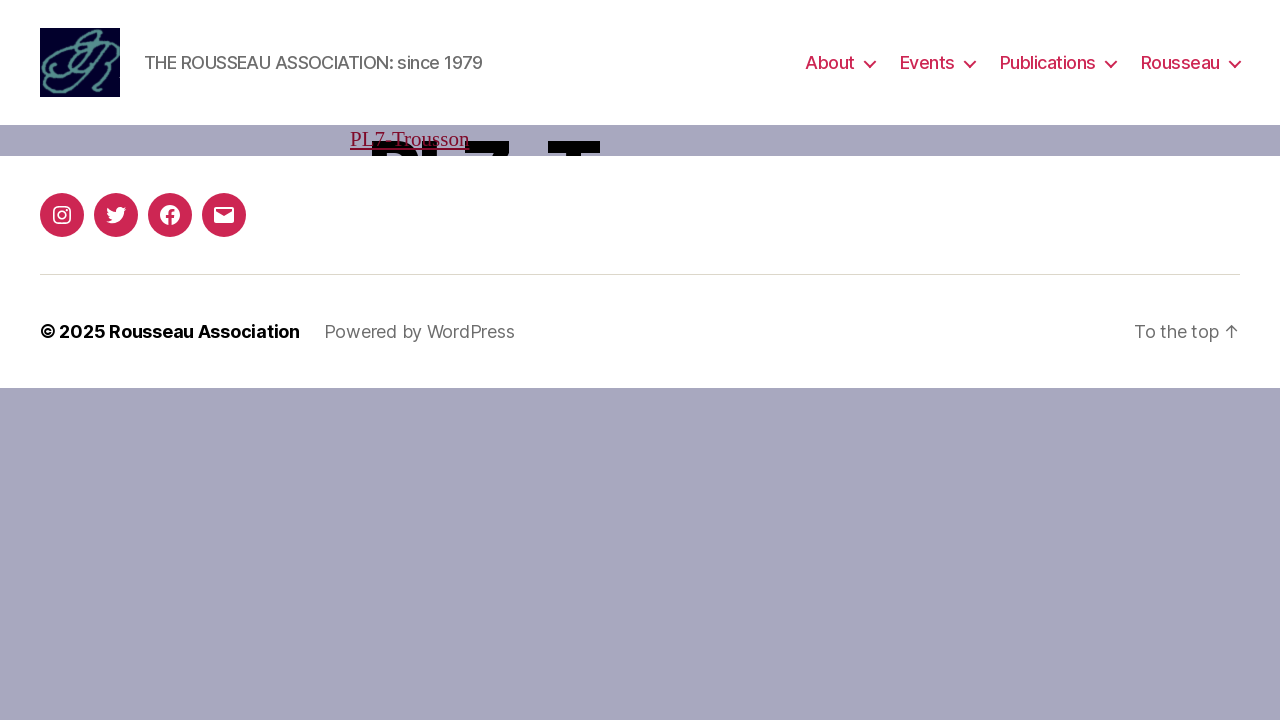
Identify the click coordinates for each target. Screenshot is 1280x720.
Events (927, 62)
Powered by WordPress (419, 331)
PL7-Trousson (409, 139)
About (830, 62)
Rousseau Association (204, 331)
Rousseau (1180, 62)
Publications (1048, 62)
